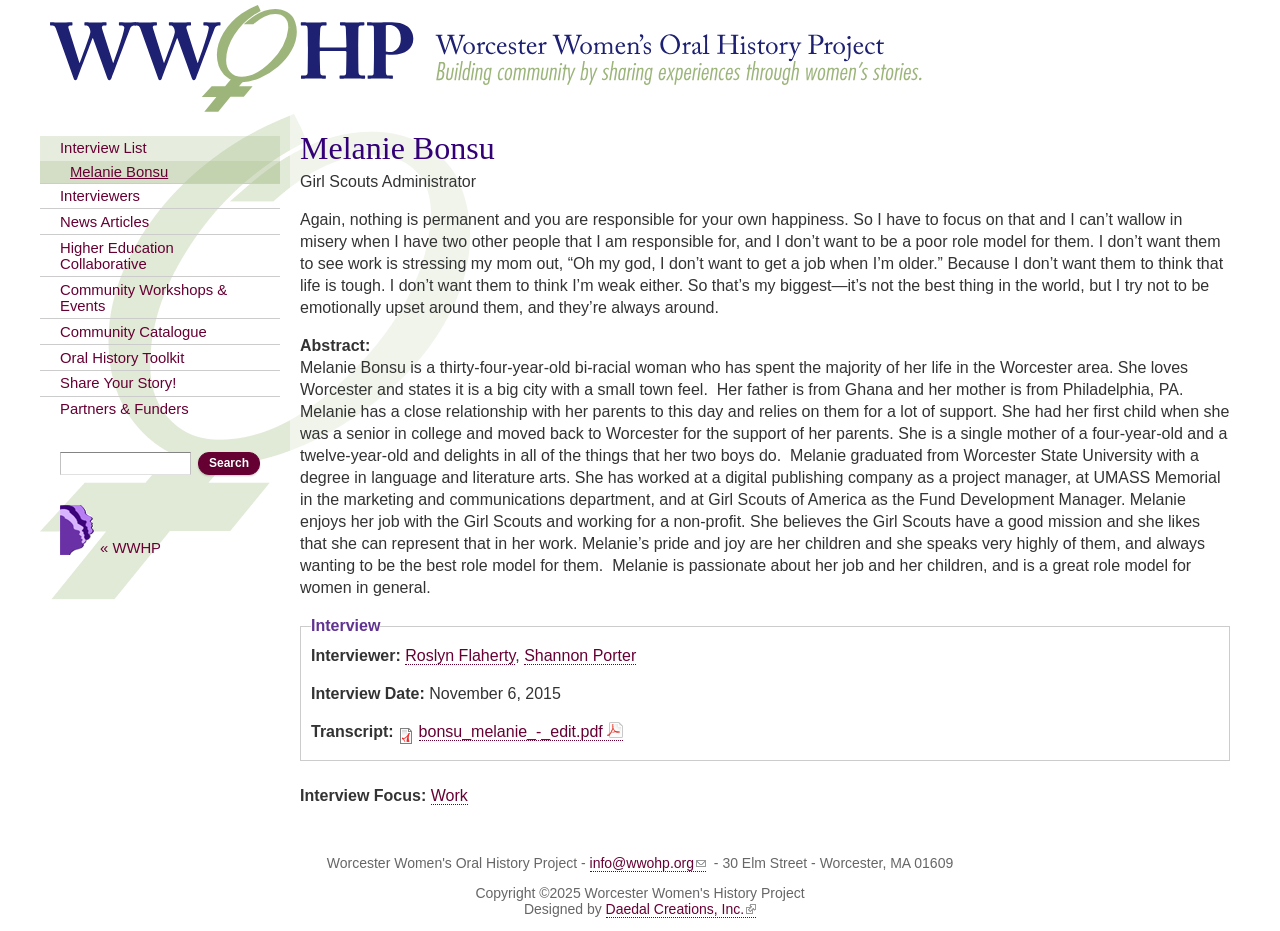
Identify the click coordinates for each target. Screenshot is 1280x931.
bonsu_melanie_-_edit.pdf (511, 731)
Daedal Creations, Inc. (681, 909)
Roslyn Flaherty (460, 655)
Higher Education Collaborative (117, 256)
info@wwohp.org (648, 863)
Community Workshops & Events (143, 298)
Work (449, 795)
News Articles (104, 222)
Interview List (103, 148)
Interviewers (100, 196)
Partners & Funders (124, 409)
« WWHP (130, 547)
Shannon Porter (580, 655)
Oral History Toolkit (122, 358)
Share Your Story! (118, 383)
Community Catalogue (133, 332)
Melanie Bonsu (119, 172)
